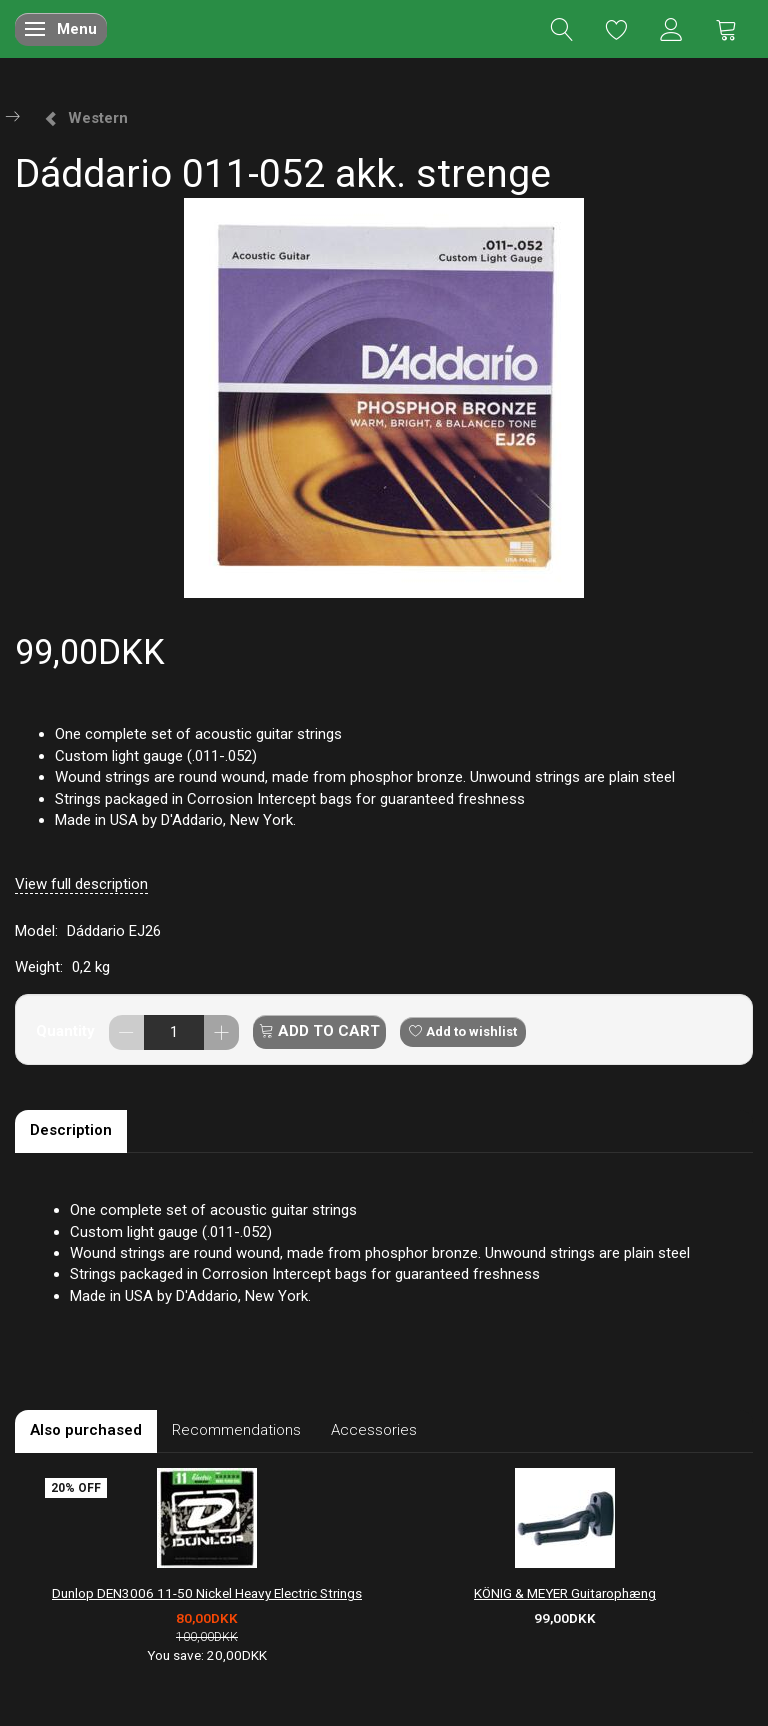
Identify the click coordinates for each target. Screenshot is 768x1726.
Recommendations (236, 1430)
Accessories (374, 1430)
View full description (81, 884)
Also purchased (86, 1430)
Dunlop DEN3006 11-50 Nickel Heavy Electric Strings (207, 1593)
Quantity (67, 1031)
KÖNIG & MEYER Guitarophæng (565, 1593)
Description (71, 1130)
